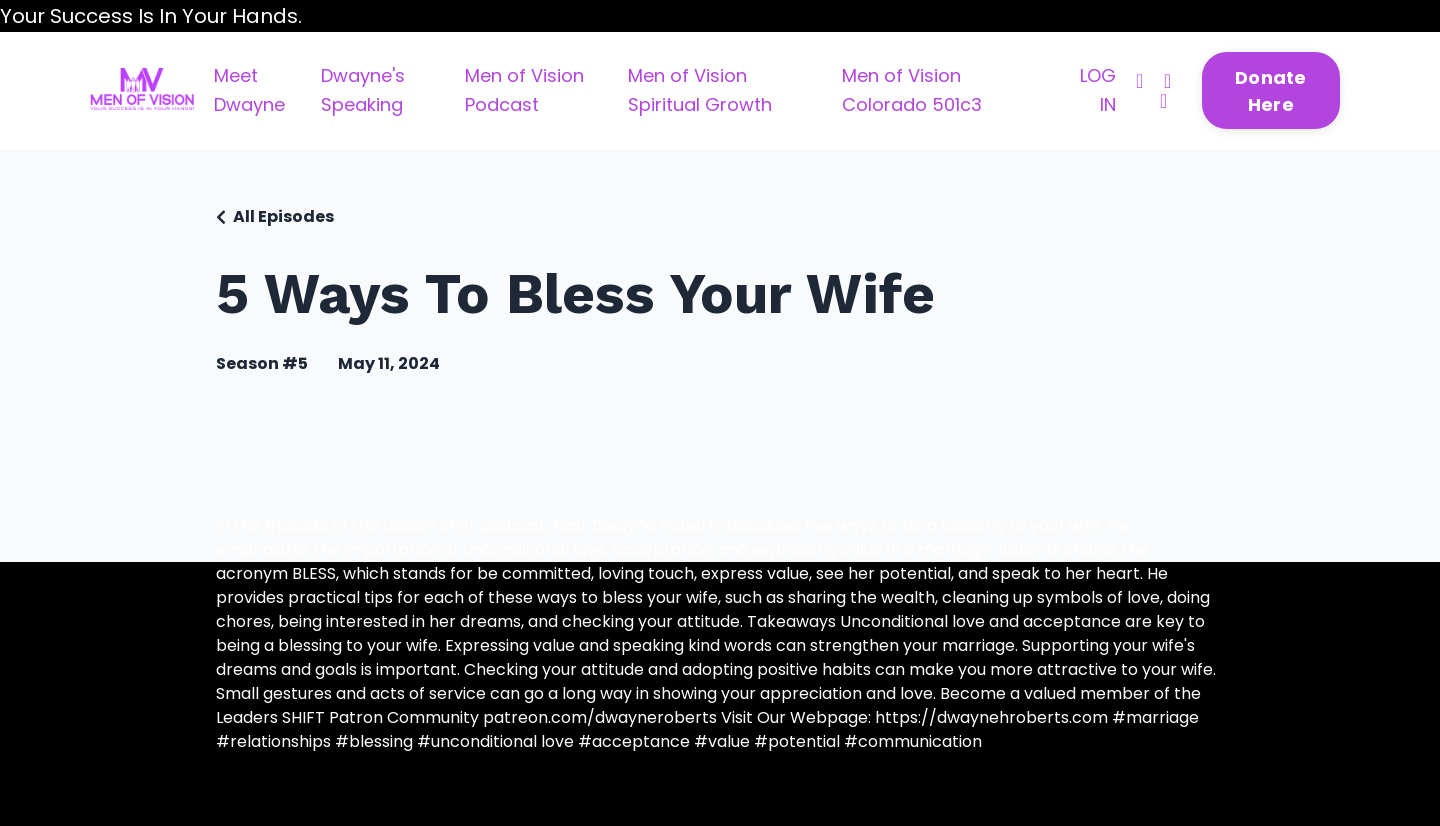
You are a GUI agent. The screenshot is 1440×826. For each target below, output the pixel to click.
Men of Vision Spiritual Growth (700, 90)
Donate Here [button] (1271, 91)
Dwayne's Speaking (363, 90)
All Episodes (283, 216)
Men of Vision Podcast (524, 90)
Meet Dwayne (249, 90)
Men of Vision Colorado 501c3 (912, 90)
